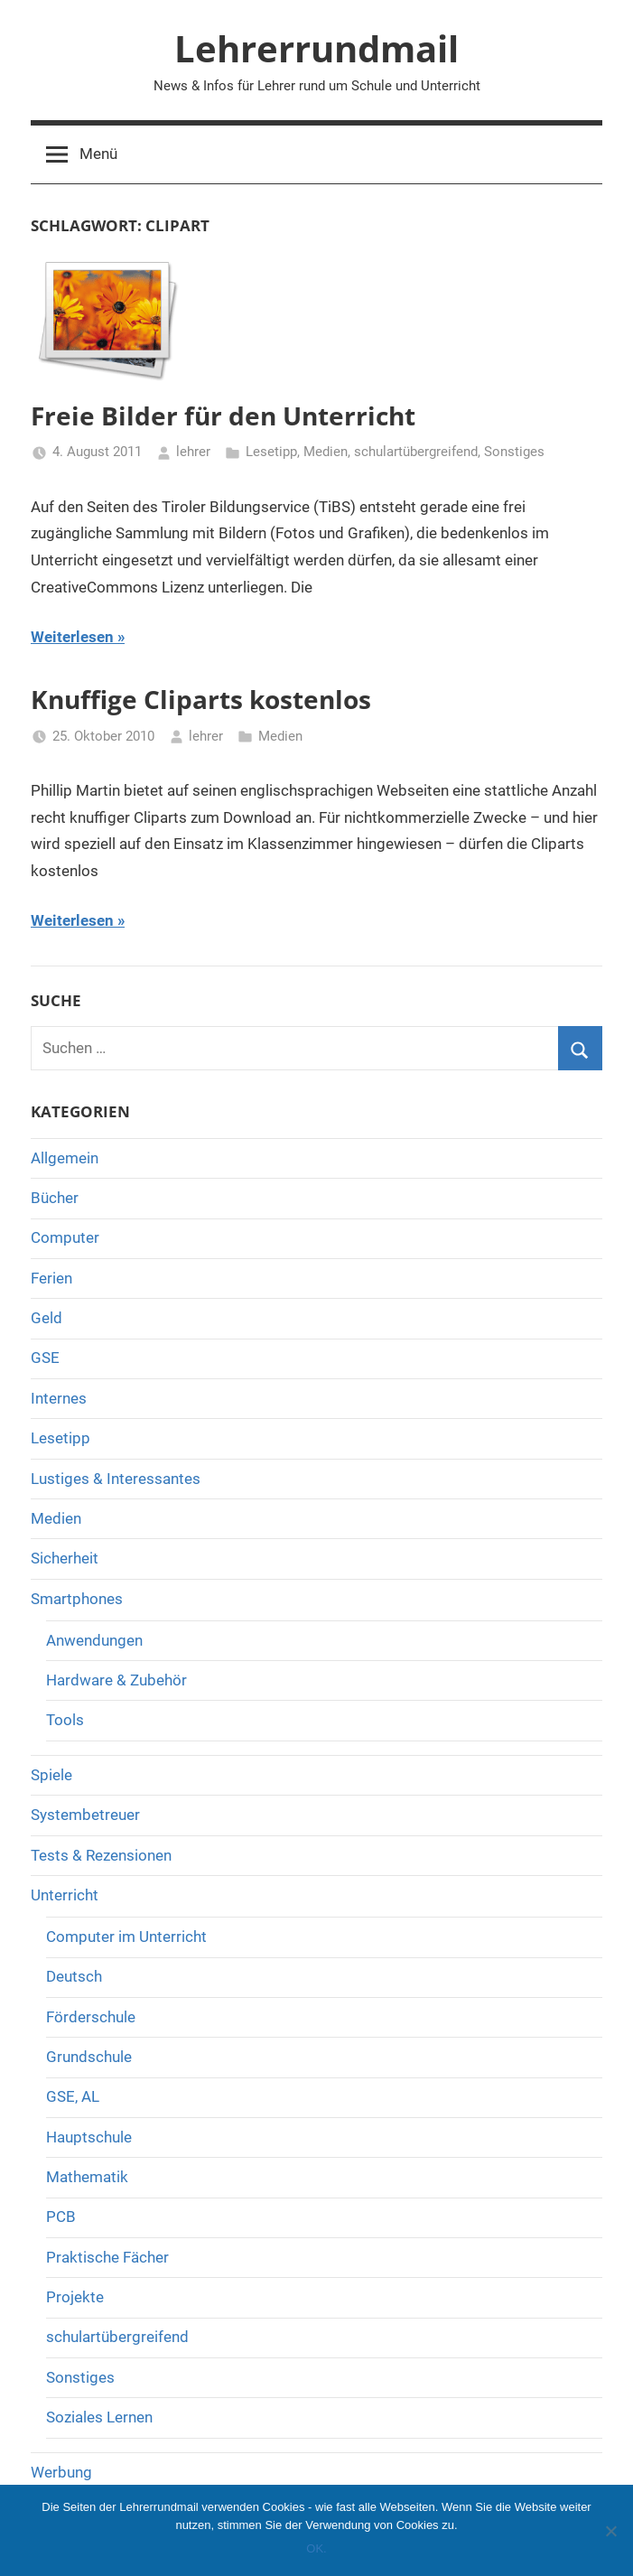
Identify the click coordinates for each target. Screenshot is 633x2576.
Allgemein (64, 1158)
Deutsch (74, 1976)
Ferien (51, 1278)
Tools (65, 1720)
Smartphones (77, 1599)
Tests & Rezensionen (101, 1855)
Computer (65, 1237)
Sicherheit (64, 1558)
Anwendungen (94, 1640)
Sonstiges (514, 451)
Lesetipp (271, 451)
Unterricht (64, 1895)
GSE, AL (72, 2096)
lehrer (193, 451)
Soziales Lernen (99, 2417)
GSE (45, 1358)
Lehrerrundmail (316, 48)
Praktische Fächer (107, 2257)
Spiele (51, 1775)
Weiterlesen (72, 637)
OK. (316, 2548)
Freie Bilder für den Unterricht (223, 415)
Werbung (61, 2472)
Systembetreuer (85, 1815)
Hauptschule (89, 2137)
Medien (325, 451)
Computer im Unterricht (126, 1936)
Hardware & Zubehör (116, 1680)
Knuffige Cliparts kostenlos (201, 699)
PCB (61, 2216)
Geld (46, 1318)
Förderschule (90, 2017)
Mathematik (87, 2177)
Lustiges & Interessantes (115, 1479)
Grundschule (89, 2057)
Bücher (55, 1198)
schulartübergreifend (416, 451)
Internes (59, 1398)
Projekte (75, 2297)
